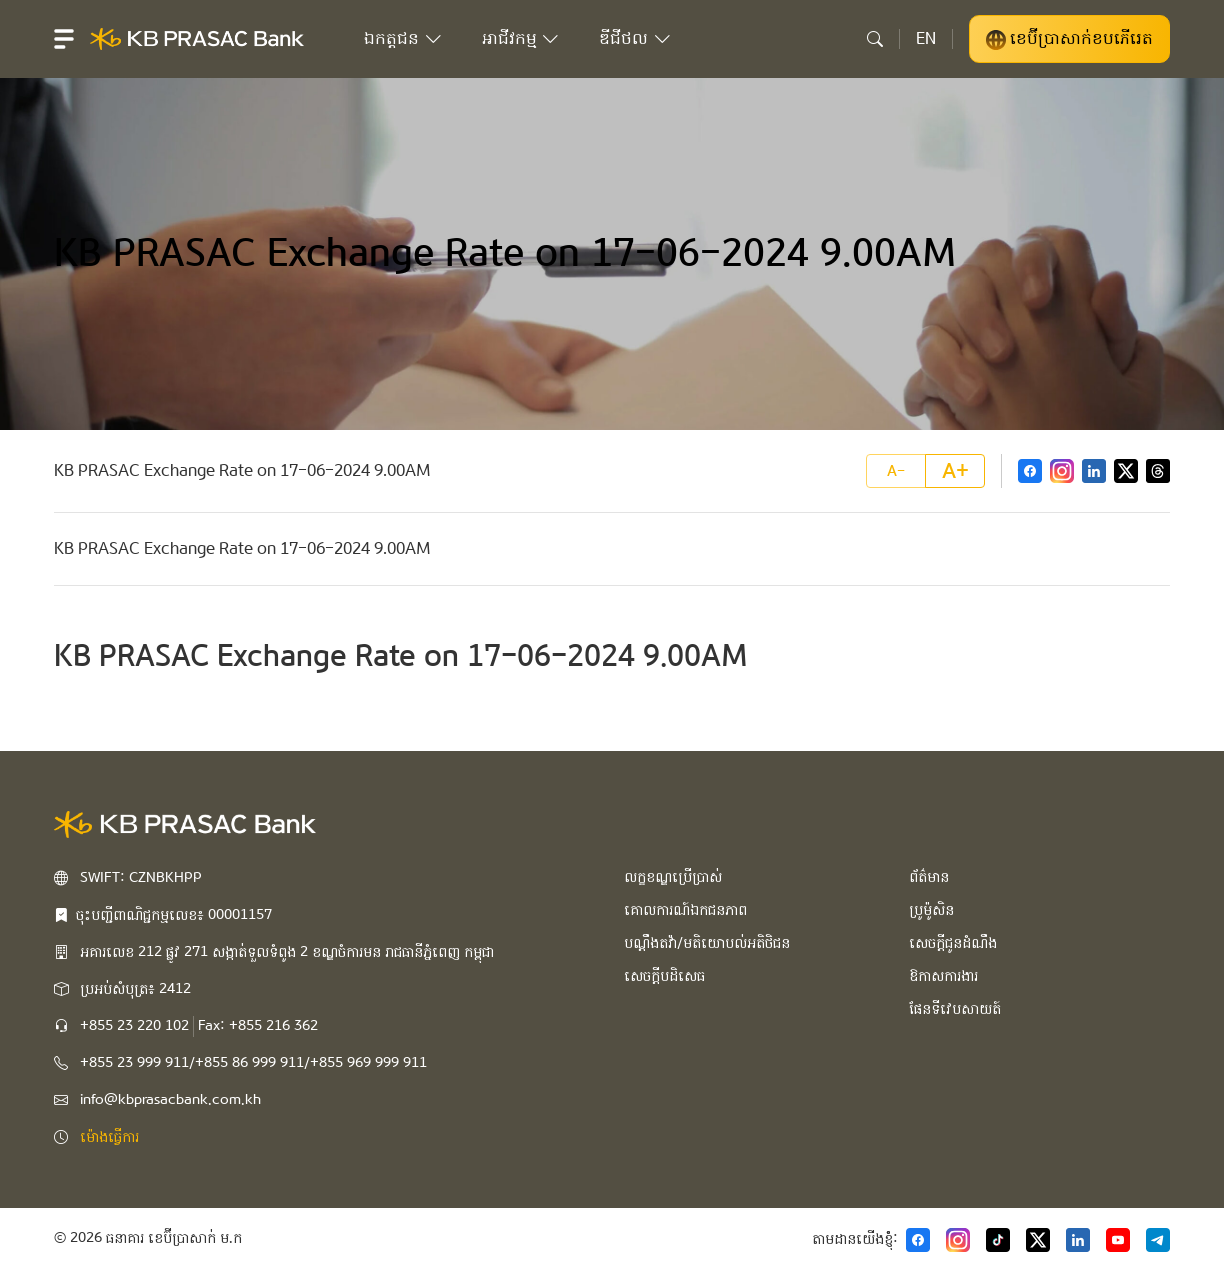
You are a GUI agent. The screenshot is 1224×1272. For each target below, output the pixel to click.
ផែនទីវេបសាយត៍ (955, 1009)
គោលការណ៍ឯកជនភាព (685, 910)
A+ (955, 471)
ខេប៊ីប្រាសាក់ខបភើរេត (1069, 39)
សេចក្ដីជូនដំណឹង (953, 943)
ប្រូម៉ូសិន (931, 910)
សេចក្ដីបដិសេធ (664, 976)
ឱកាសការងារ (943, 976)
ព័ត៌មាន (929, 877)
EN (926, 38)
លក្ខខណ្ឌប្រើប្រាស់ (673, 877)
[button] (64, 39)
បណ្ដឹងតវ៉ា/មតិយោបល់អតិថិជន (707, 943)
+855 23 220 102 (134, 1026)
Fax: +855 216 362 (258, 1026)
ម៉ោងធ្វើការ (109, 1137)
